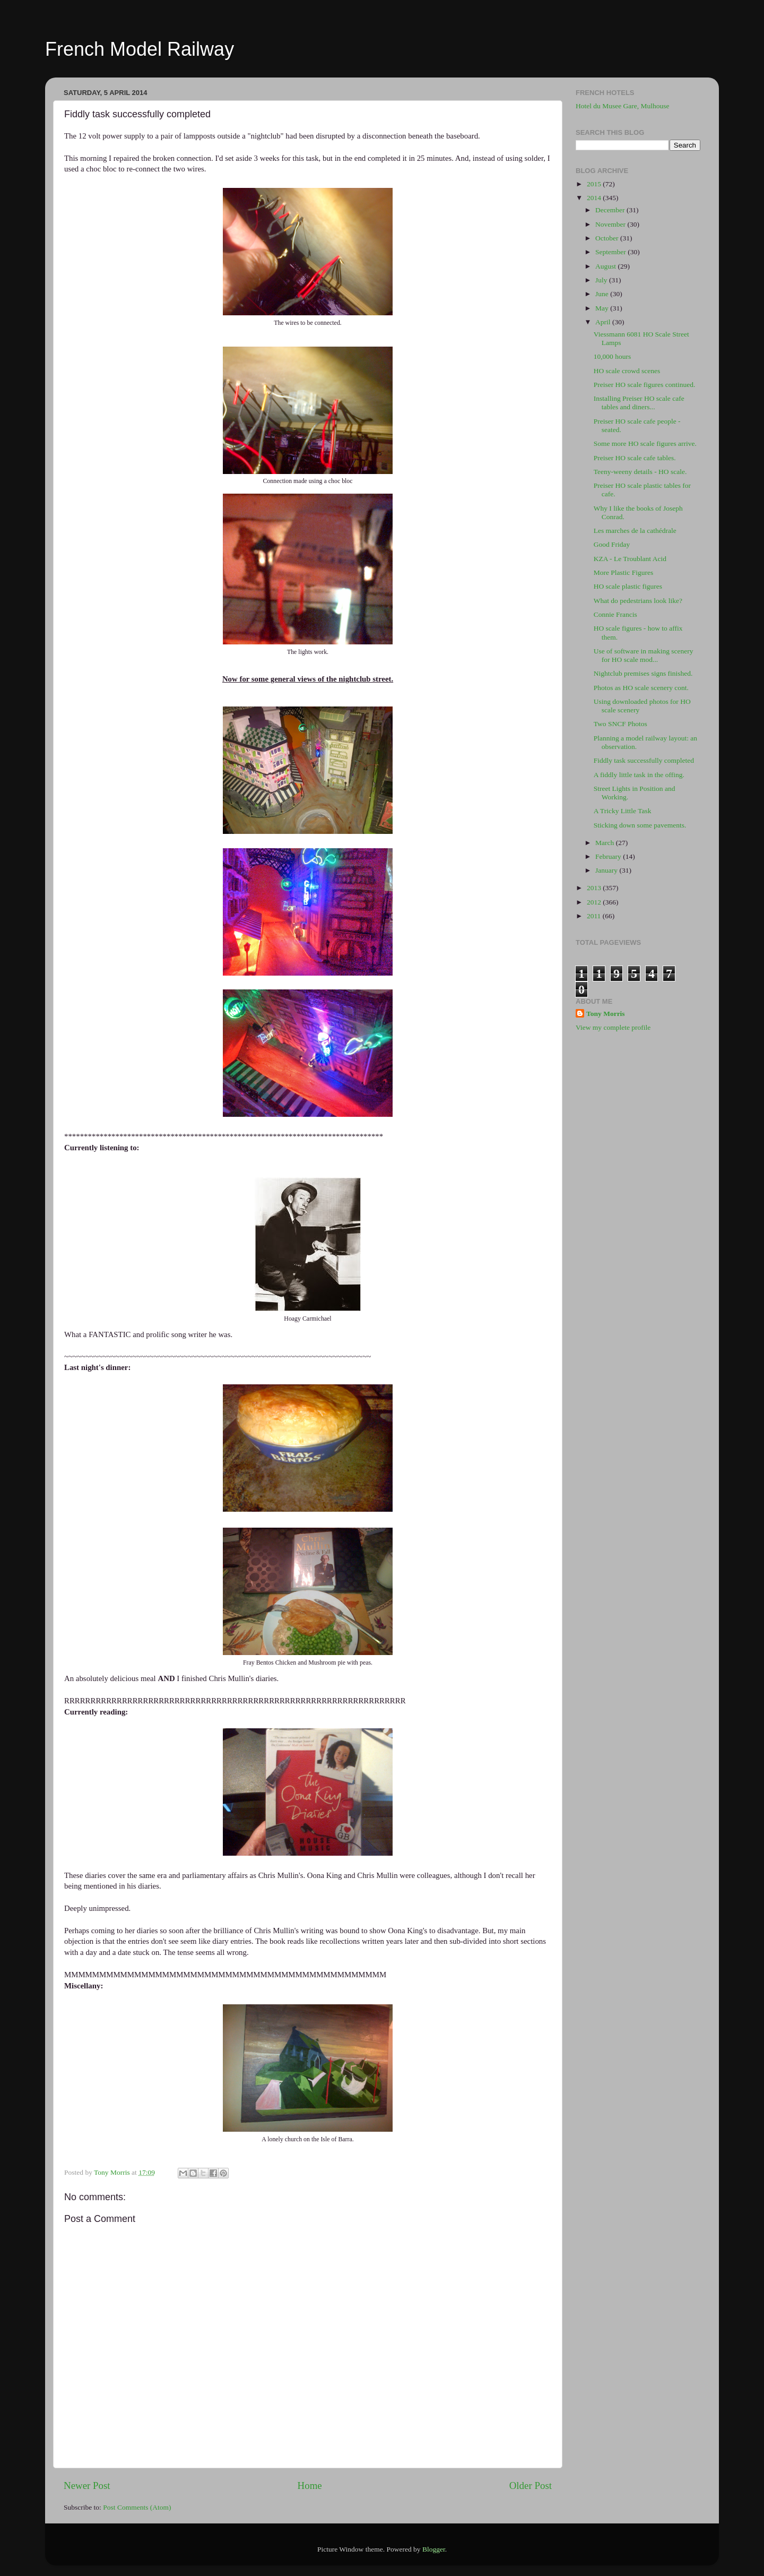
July (602, 280)
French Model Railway (139, 49)
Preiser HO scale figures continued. (645, 385)
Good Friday (612, 544)
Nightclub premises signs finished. (643, 673)
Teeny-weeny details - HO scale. (640, 472)
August (606, 266)
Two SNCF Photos (620, 724)
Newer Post (87, 2485)
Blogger (433, 2549)
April (603, 322)
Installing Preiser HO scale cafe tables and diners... (639, 402)
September (611, 252)
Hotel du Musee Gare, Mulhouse (623, 106)
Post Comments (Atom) (137, 2507)
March (605, 843)
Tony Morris (605, 1014)
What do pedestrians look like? (638, 601)
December (611, 210)
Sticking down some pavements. (640, 825)
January (607, 870)
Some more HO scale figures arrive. (645, 443)
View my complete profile (613, 1027)
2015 (595, 184)
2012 (595, 902)
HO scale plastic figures (628, 586)
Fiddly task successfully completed (644, 760)
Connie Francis (615, 614)
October (607, 238)
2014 (595, 198)
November (611, 224)
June (602, 294)
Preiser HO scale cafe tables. (635, 458)
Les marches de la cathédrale (635, 531)
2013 (595, 888)
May (602, 308)
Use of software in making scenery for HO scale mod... (643, 655)
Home (310, 2485)
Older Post (530, 2485)
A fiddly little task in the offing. (639, 775)
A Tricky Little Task (623, 811)
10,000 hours (612, 356)
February (609, 856)
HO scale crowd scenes (627, 371)
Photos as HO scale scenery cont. (641, 688)
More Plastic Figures (624, 572)
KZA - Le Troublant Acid (630, 559)
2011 (595, 916)
